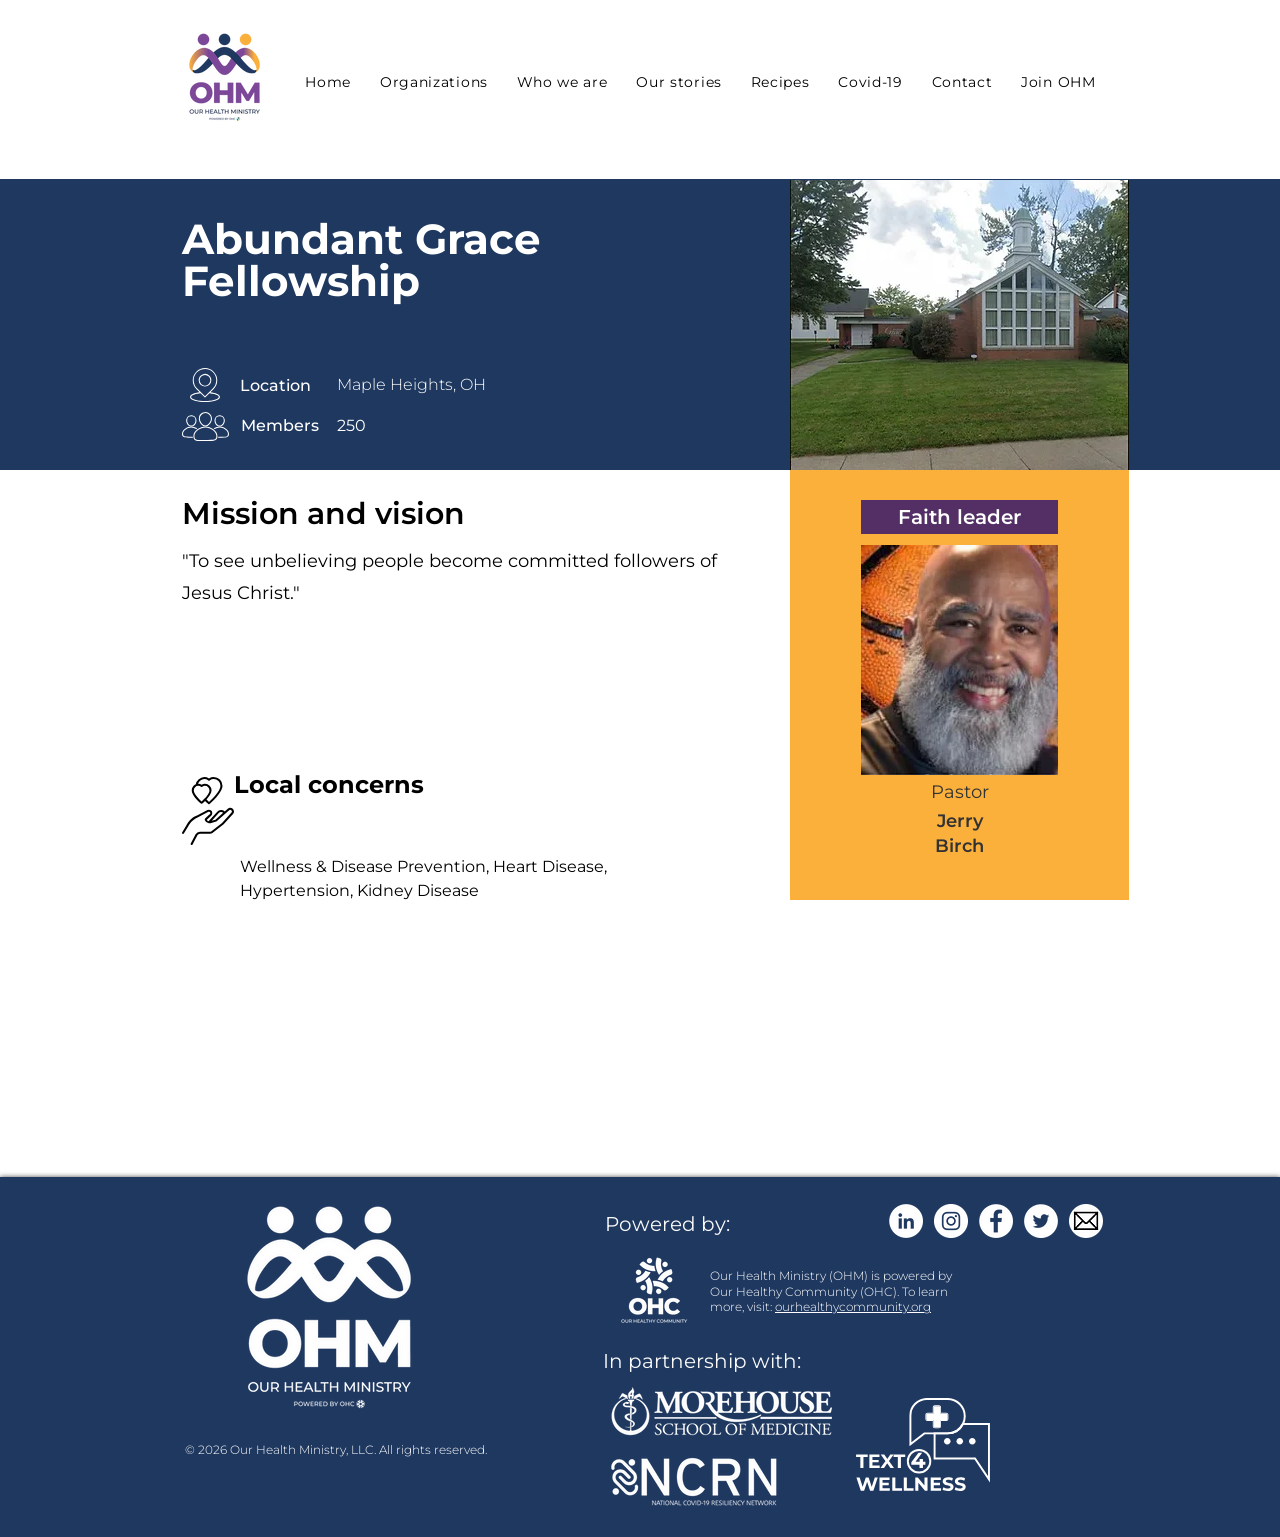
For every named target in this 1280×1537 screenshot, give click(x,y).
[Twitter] (1041, 1221)
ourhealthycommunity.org (853, 1306)
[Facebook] (996, 1221)
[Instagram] (951, 1221)
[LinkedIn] (906, 1221)
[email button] (1086, 1221)
